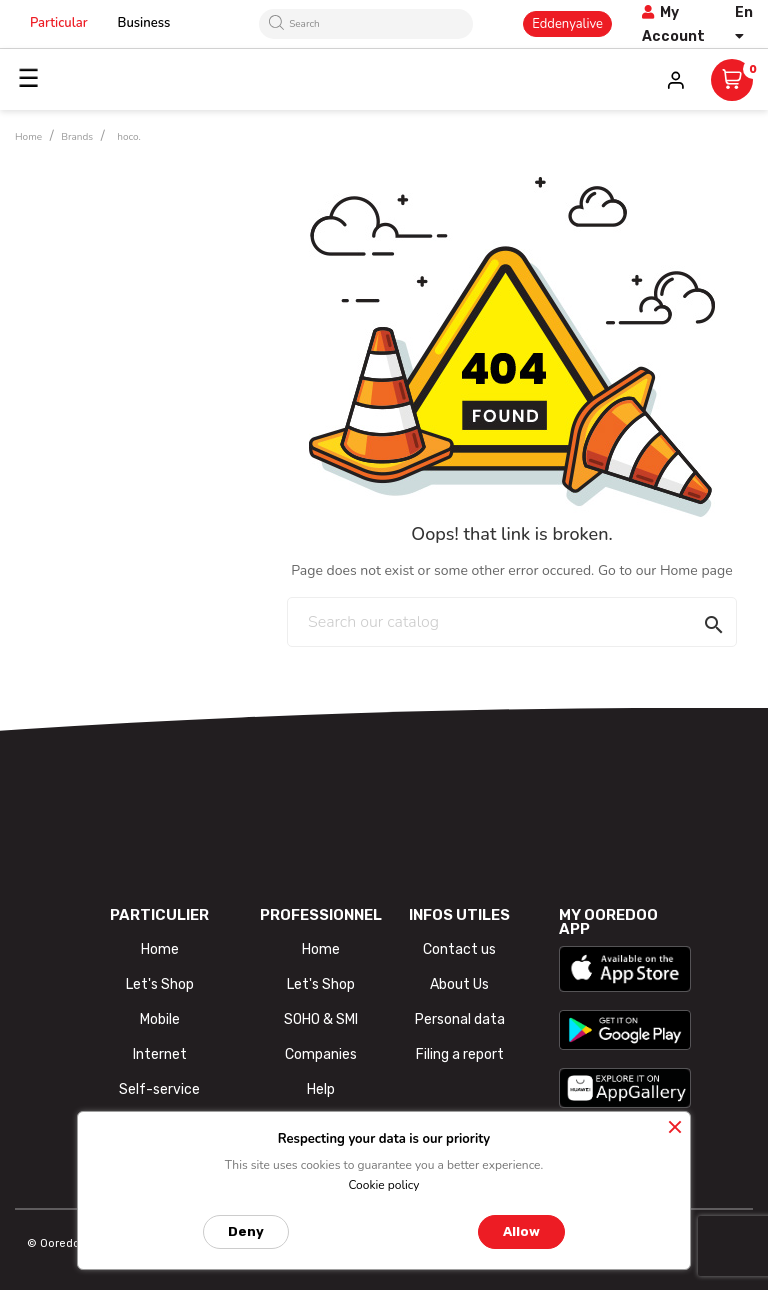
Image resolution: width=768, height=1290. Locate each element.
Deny (246, 1231)
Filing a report (460, 1054)
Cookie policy (383, 1185)
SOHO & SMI (321, 1019)
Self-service (159, 1089)
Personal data (460, 1019)
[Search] (512, 622)
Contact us (459, 949)
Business (144, 23)
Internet (160, 1054)
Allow (521, 1231)
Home (160, 949)
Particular (59, 23)
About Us (459, 984)
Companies (321, 1054)
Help (321, 1089)
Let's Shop (160, 984)
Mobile (160, 1019)
